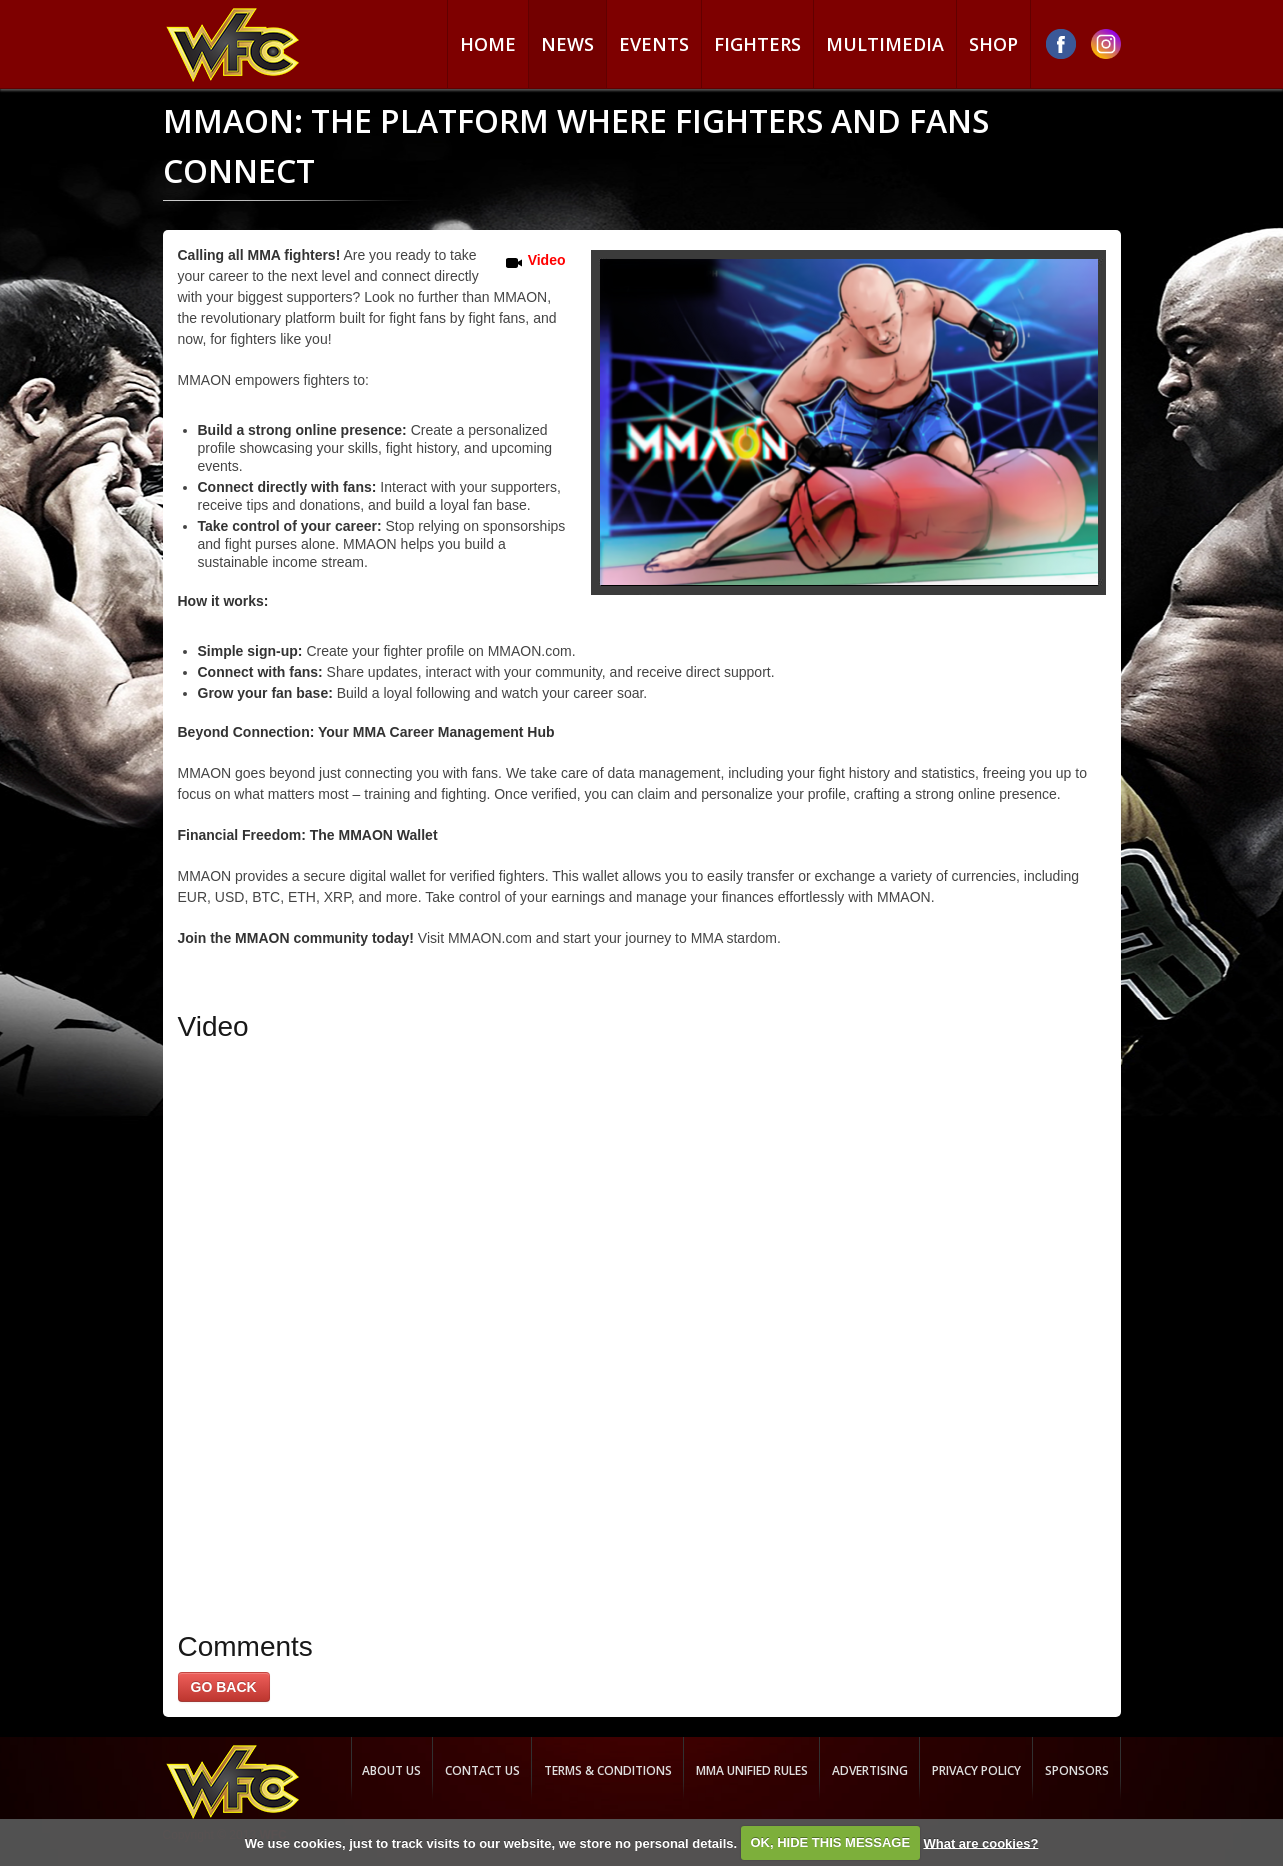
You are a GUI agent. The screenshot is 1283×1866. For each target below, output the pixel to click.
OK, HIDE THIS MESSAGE (830, 1842)
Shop (993, 44)
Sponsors (1077, 1770)
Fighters (757, 44)
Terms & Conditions (608, 1770)
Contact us (482, 1770)
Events (654, 44)
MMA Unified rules (752, 1770)
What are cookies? (980, 1842)
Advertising (870, 1770)
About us (391, 1770)
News (567, 44)
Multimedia (885, 44)
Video (547, 260)
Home (488, 44)
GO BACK (224, 1687)
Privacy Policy (976, 1770)
